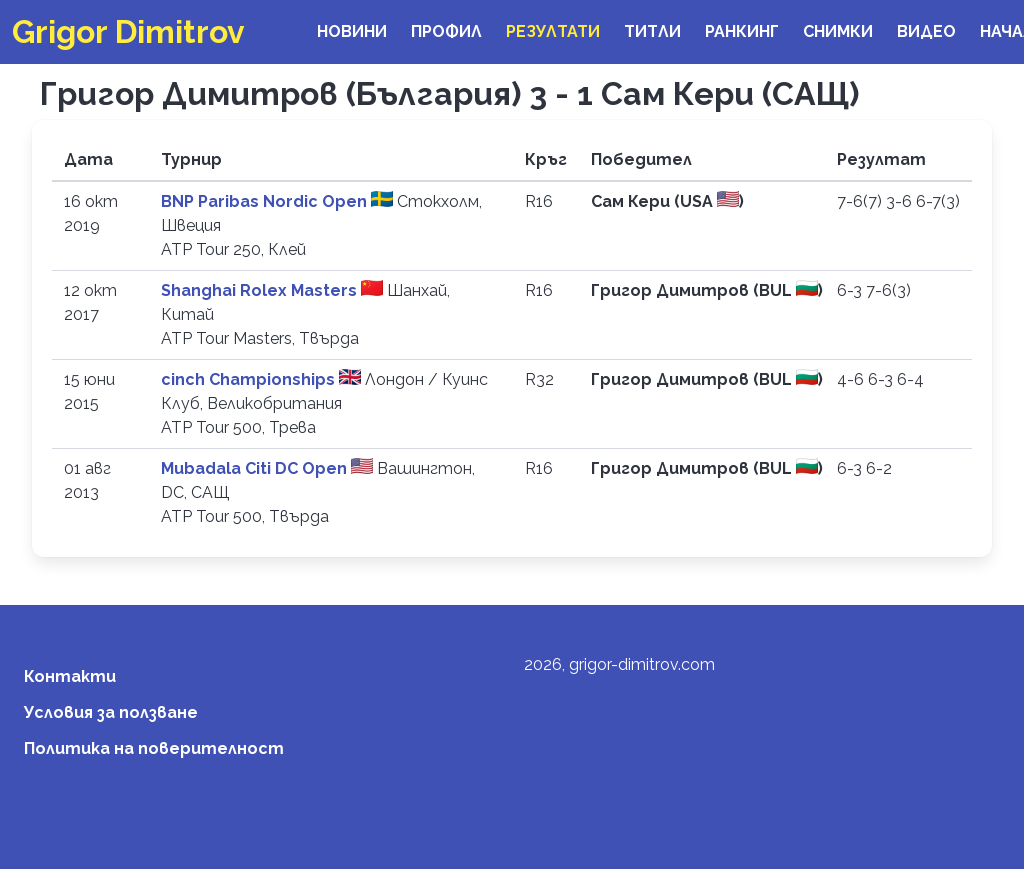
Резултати (553, 31)
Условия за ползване (111, 712)
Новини (352, 31)
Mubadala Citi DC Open (256, 468)
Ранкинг (742, 31)
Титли (652, 31)
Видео (926, 31)
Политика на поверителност (154, 748)
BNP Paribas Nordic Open (266, 201)
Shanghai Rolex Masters (261, 290)
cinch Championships (250, 379)
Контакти (70, 676)
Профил (446, 31)
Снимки (838, 31)
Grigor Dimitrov (128, 31)
